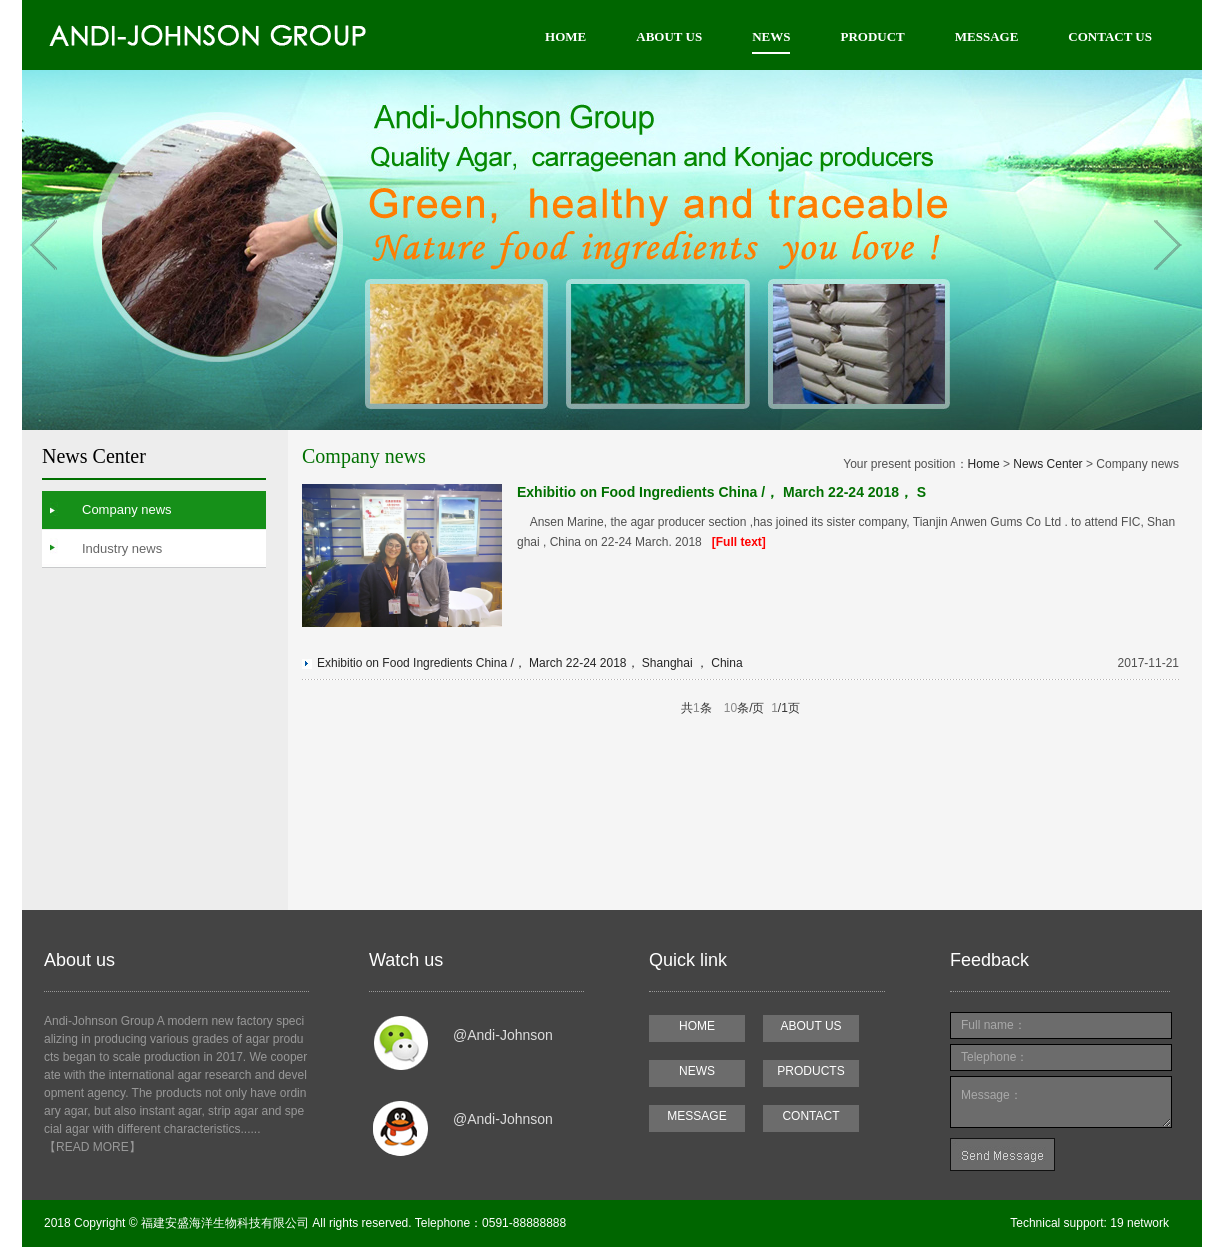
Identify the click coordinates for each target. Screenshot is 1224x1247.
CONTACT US (1110, 36)
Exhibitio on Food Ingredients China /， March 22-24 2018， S (721, 492)
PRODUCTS (810, 1071)
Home (984, 464)
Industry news (122, 548)
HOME (565, 36)
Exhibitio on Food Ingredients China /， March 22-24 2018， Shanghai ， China (530, 663)
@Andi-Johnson (503, 1035)
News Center (1047, 464)
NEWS (771, 36)
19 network (1138, 1223)
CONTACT (810, 1116)
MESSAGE (987, 36)
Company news (127, 509)
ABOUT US (669, 36)
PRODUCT (872, 36)
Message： (1061, 1102)
